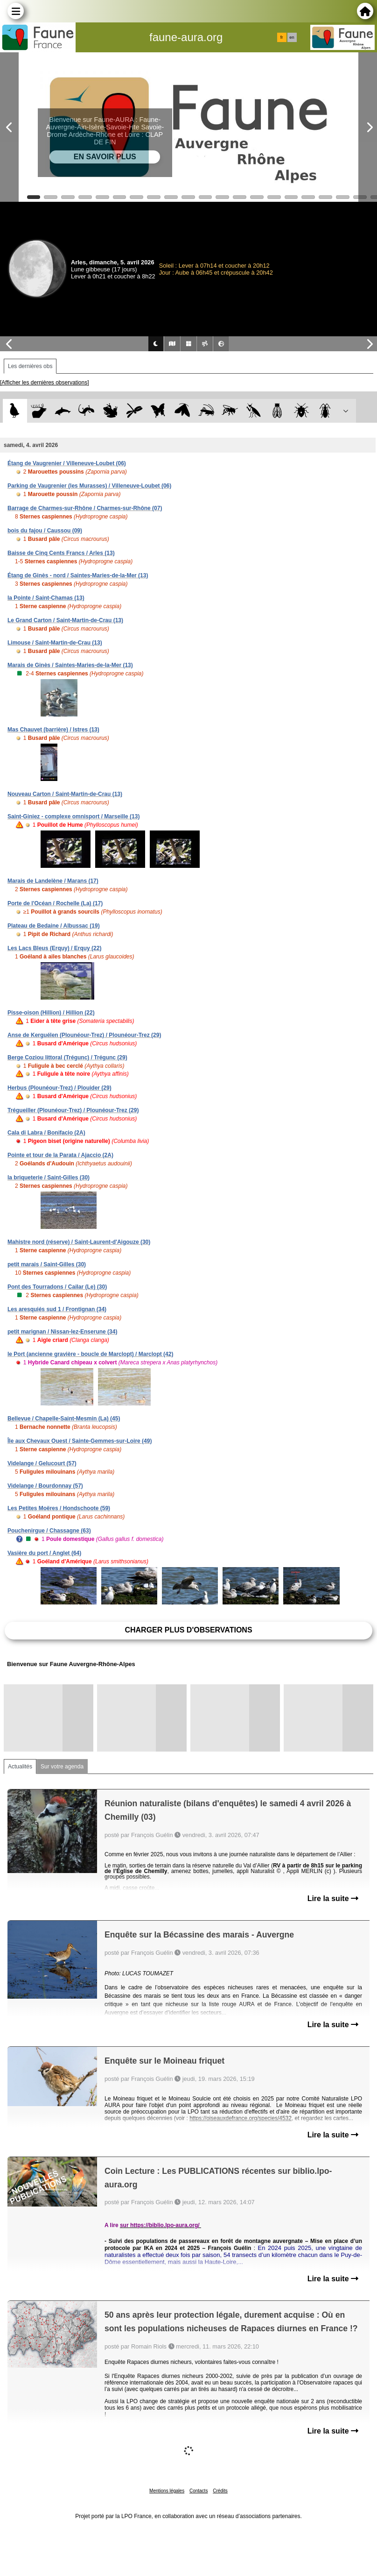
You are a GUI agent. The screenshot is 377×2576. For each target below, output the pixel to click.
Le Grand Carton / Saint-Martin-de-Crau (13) (65, 620)
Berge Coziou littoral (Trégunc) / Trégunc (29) (67, 1057)
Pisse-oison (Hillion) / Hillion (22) (51, 1012)
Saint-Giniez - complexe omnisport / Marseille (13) (73, 816)
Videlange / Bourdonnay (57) (45, 1486)
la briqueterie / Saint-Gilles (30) (48, 1177)
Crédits (220, 2490)
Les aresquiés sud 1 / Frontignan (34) (56, 1309)
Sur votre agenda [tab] (62, 1766)
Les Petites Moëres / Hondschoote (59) (58, 1508)
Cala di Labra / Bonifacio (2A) (46, 1132)
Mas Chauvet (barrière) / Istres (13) (53, 729)
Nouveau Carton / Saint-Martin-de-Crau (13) (64, 794)
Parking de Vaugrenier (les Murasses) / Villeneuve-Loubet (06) (89, 486)
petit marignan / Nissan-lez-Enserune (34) (62, 1331)
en (291, 37)
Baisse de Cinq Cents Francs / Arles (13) (61, 553)
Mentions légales (166, 2490)
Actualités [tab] (20, 1766)
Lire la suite (332, 1898)
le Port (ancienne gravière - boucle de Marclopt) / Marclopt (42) (90, 1354)
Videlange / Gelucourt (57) (42, 1463)
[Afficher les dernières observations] (44, 382)
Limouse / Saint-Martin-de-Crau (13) (54, 642)
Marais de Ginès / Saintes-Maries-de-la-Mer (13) (70, 665)
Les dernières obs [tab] (30, 366)
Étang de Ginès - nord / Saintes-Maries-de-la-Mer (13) (77, 575)
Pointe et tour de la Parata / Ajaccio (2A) (60, 1155)
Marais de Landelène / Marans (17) (52, 881)
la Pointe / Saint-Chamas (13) (45, 598)
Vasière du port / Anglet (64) (44, 1553)
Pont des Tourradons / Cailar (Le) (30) (57, 1287)
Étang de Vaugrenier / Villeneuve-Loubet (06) (66, 463)
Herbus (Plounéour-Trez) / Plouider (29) (59, 1088)
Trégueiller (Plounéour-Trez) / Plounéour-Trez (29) (73, 1110)
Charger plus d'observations (188, 1630)
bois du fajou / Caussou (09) (44, 530)
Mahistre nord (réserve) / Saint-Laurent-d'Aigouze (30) (78, 1242)
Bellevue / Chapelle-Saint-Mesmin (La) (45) (63, 1418)
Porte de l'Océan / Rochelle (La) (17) (55, 903)
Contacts (198, 2490)
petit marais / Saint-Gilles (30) (46, 1264)
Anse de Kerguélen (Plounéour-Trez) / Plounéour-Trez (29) (84, 1035)
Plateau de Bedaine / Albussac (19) (53, 926)
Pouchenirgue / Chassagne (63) (49, 1530)
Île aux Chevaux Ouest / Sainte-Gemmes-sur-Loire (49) (79, 1441)
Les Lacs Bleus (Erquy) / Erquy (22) (54, 948)
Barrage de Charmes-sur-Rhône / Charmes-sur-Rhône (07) (84, 508)
